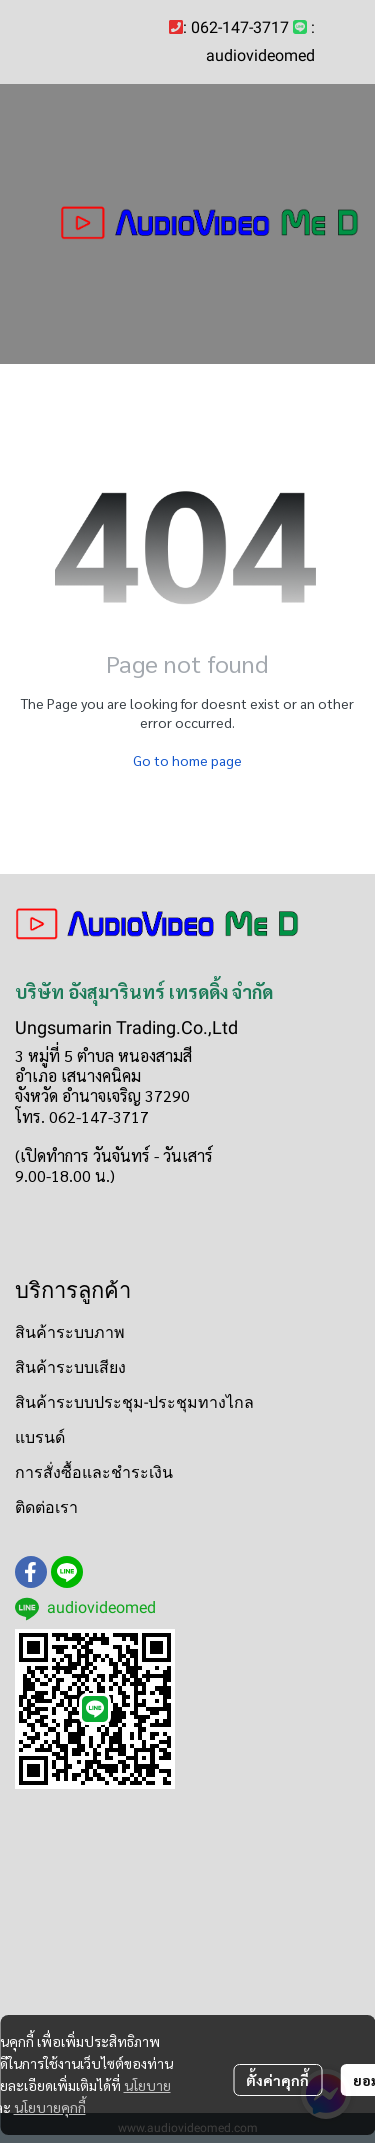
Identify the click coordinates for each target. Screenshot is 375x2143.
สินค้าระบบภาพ (70, 1332)
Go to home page (187, 760)
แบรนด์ (40, 1437)
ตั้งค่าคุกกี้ (277, 2080)
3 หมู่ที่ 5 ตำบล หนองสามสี (103, 1055)
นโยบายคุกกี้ (50, 2107)
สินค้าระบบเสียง (70, 1367)
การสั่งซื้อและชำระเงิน (94, 1472)
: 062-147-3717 (236, 27)
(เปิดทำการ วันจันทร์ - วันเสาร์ (114, 1155)
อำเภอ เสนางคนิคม (78, 1075)
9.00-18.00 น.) (65, 1175)
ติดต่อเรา (46, 1507)
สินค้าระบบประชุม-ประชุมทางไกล (134, 1402)
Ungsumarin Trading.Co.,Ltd (126, 1027)
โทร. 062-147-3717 (82, 1116)
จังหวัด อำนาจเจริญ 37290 (102, 1095)
